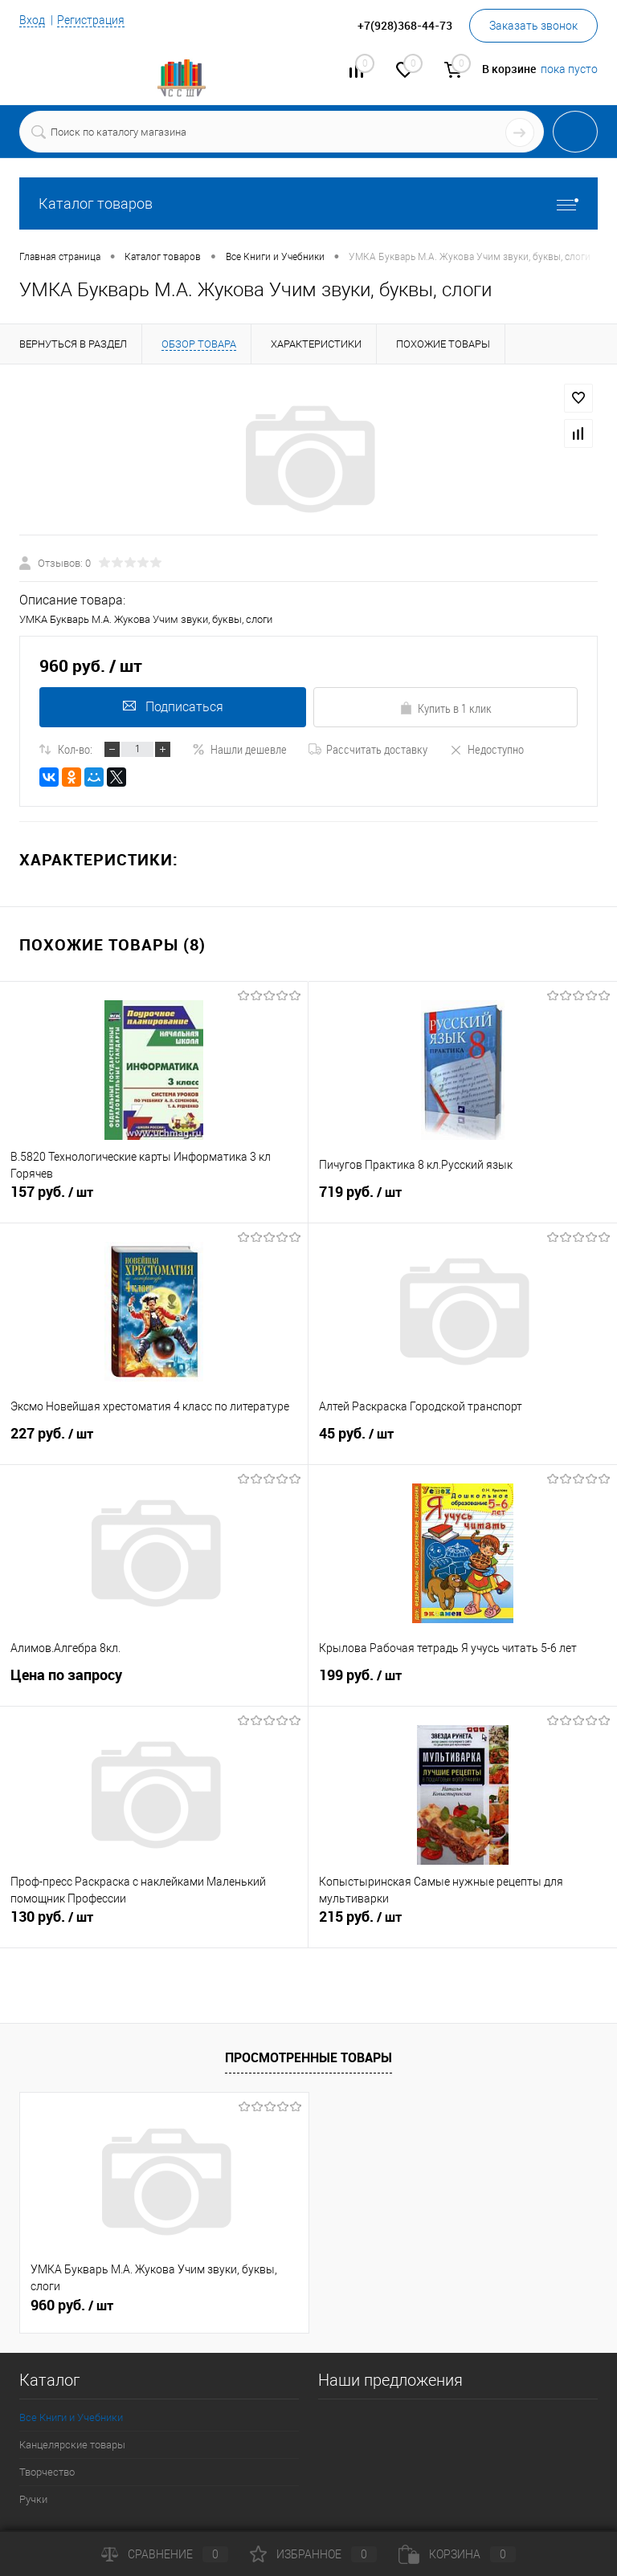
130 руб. (153, 1926)
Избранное (313, 2554)
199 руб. (463, 1684)
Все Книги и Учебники (71, 2417)
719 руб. (463, 1201)
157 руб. (153, 1201)
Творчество (47, 2472)
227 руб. (153, 1442)
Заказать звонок (533, 25)
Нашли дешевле (239, 749)
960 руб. (72, 2305)
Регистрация (91, 20)
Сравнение (164, 2554)
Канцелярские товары (72, 2445)
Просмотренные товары (308, 2057)
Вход (32, 20)
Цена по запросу (66, 1677)
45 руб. (463, 1442)
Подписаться (171, 706)
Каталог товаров (308, 203)
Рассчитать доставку (367, 749)
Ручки (33, 2499)
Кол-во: (75, 749)
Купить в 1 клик (445, 708)
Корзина (457, 2554)
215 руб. (463, 1926)
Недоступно (486, 749)
